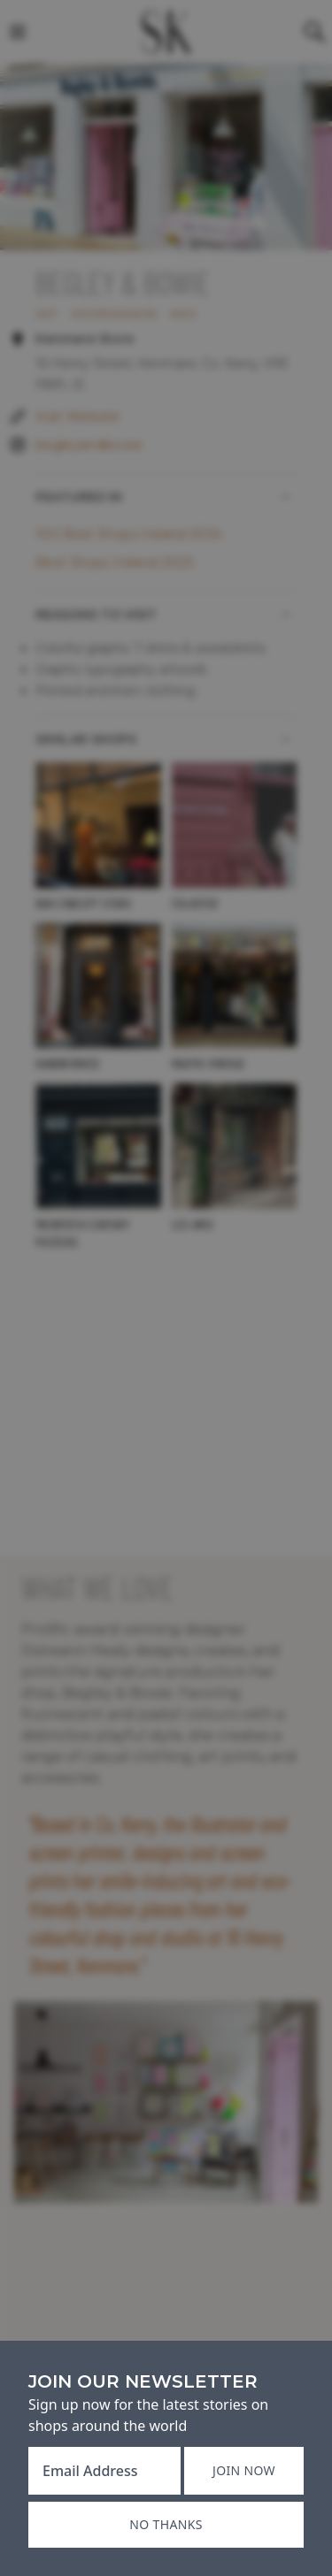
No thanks (165, 2524)
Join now (243, 2470)
